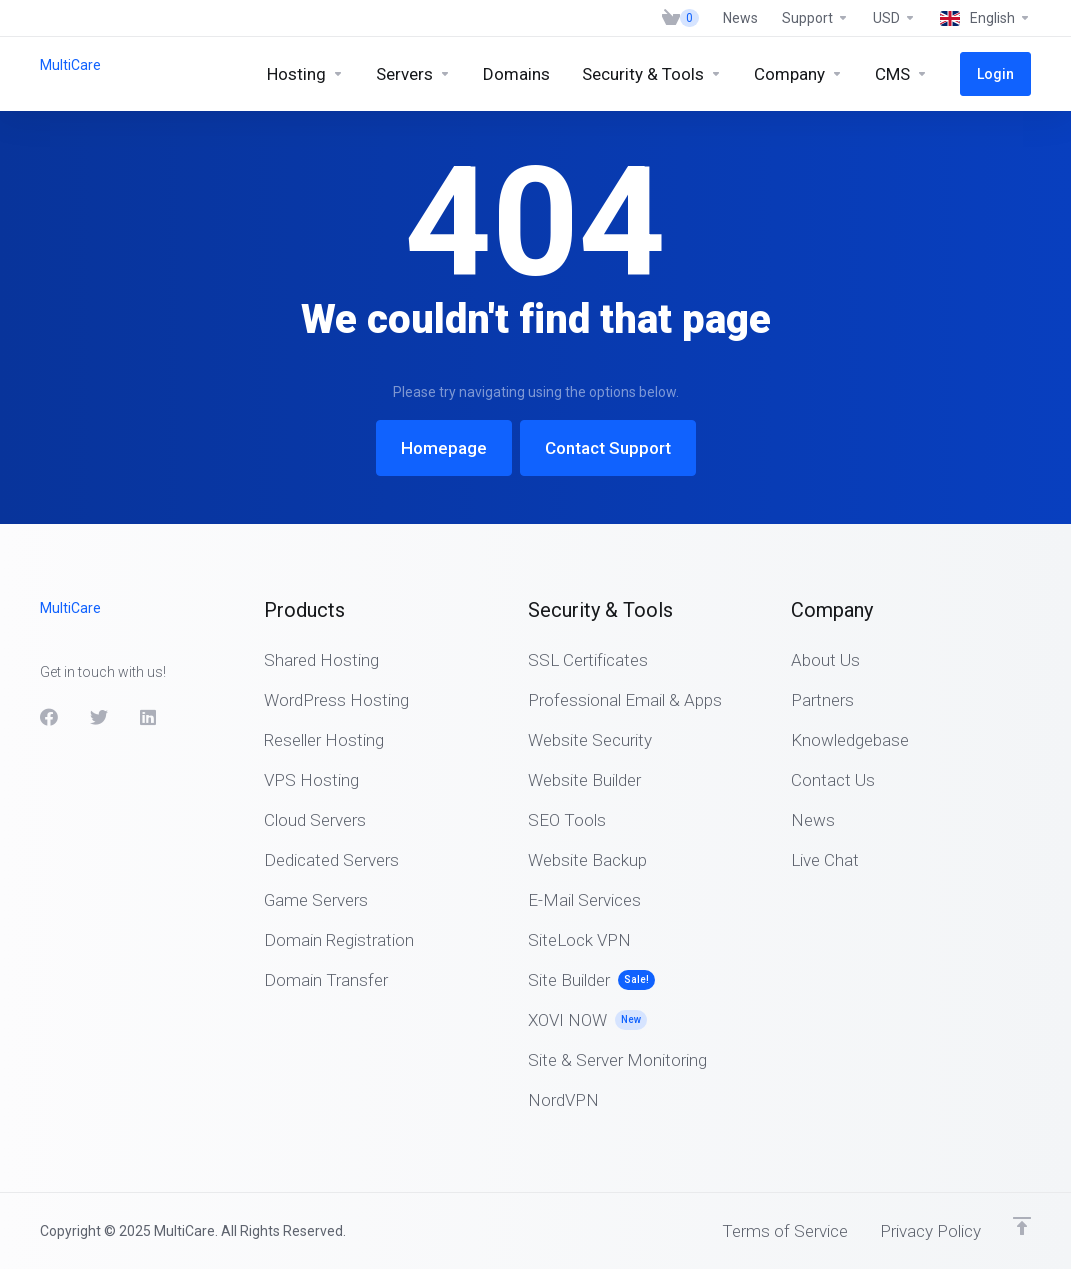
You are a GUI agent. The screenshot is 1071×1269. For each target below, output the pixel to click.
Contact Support (608, 448)
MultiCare (70, 65)
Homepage (444, 448)
